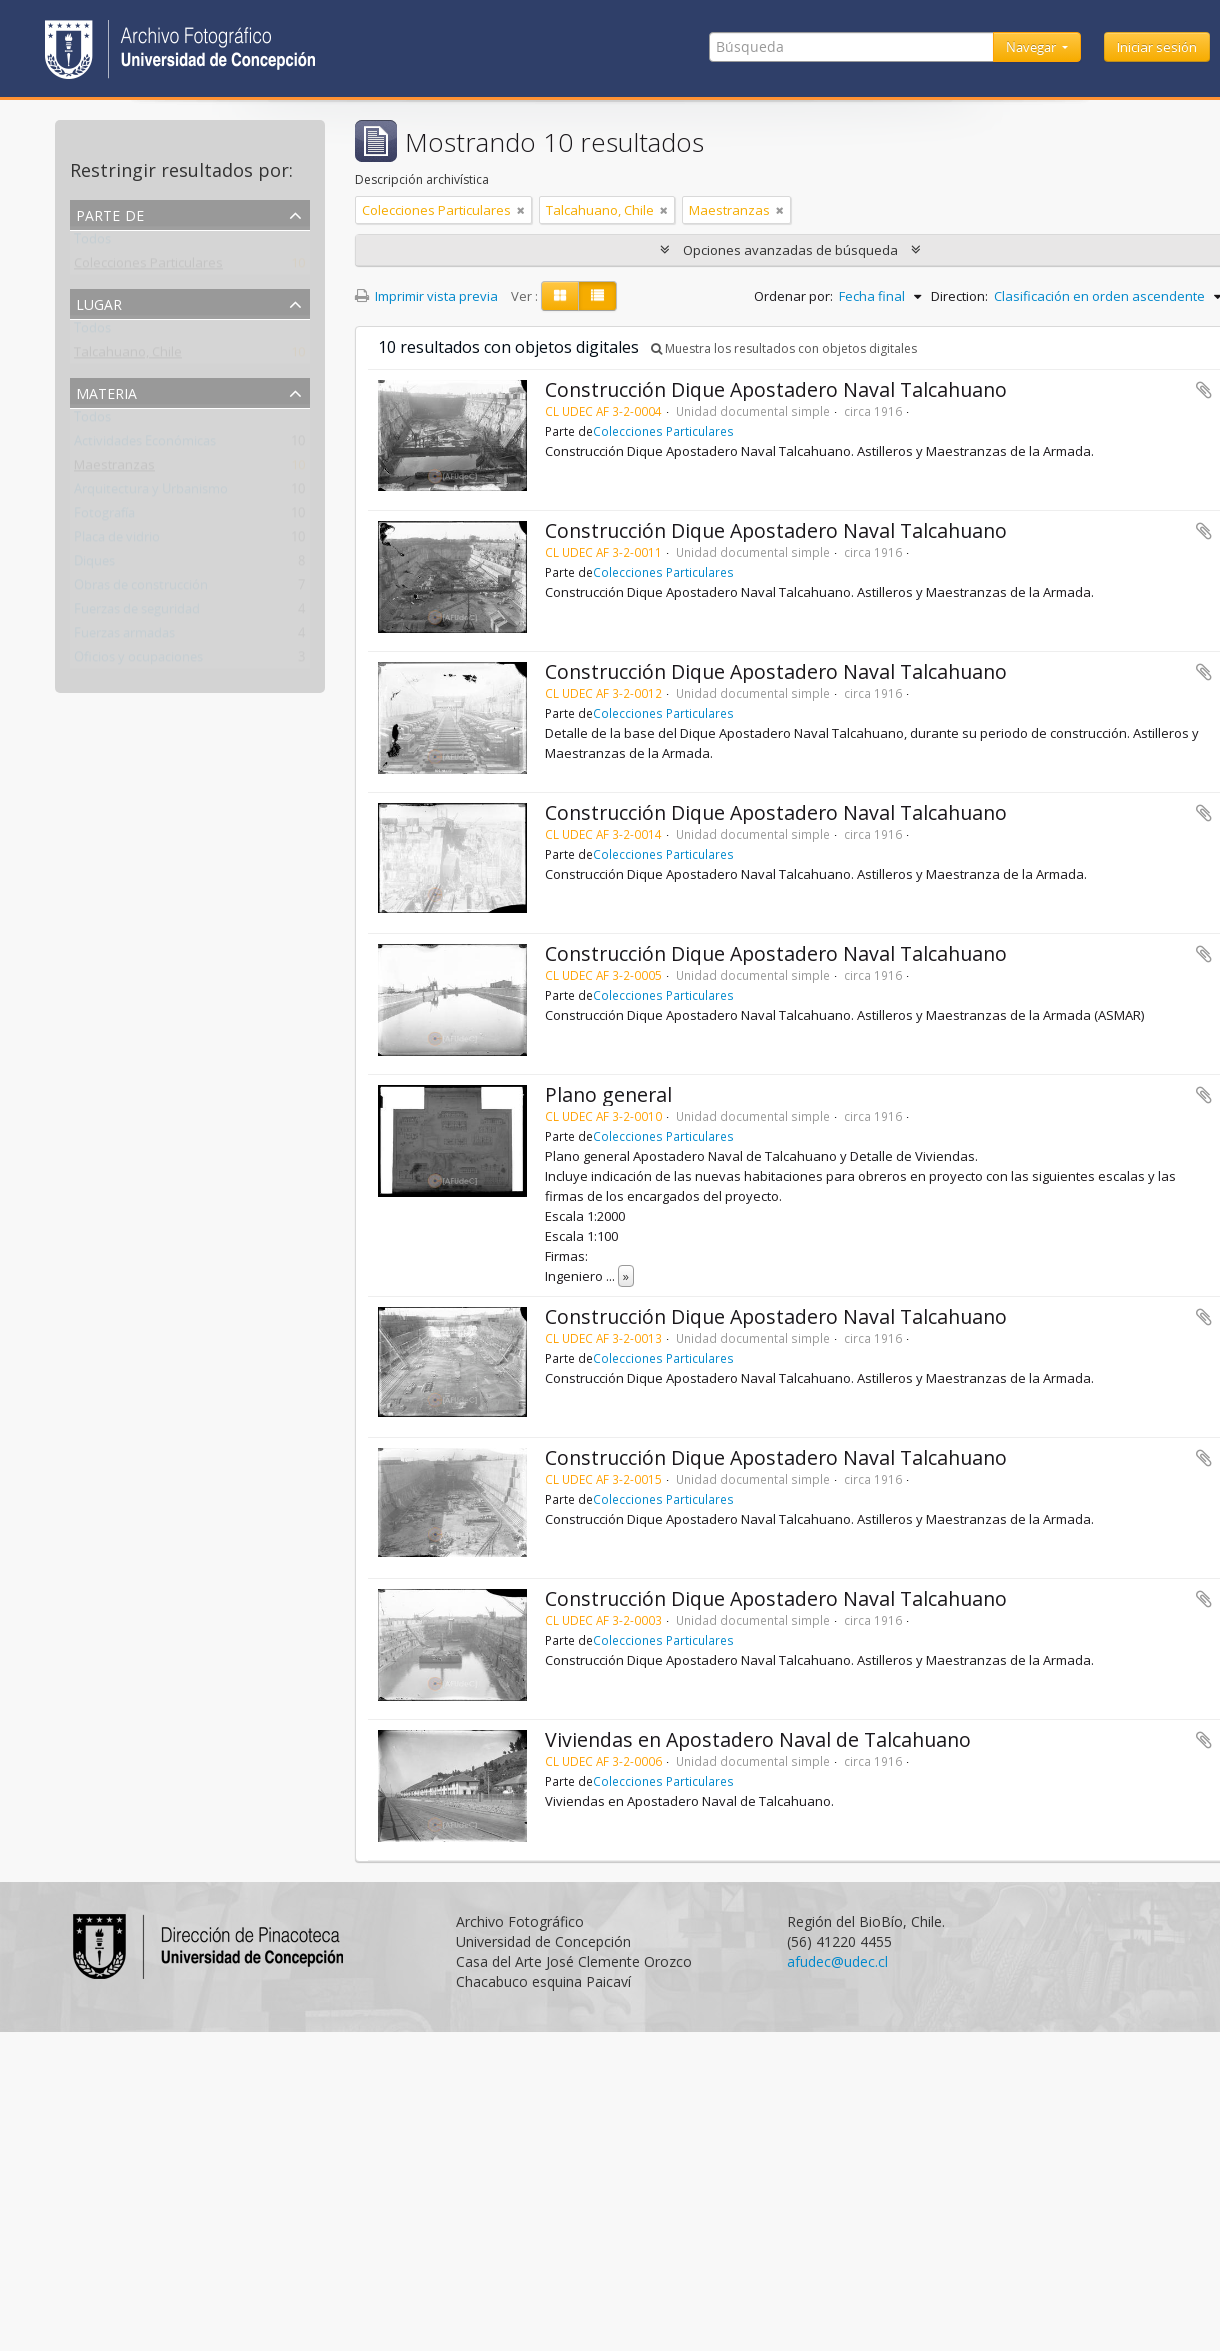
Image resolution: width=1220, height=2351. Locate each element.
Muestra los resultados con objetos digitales (784, 348)
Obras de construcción (141, 589)
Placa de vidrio (117, 541)
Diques (94, 565)
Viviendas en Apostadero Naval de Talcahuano (758, 1739)
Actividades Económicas (145, 445)
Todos (92, 243)
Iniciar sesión (1157, 47)
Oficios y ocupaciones (138, 661)
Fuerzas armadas (124, 637)
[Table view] (597, 296)
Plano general (608, 1094)
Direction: (959, 296)
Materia (106, 391)
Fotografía (104, 517)
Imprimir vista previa (426, 296)
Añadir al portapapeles (1204, 390)
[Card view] (560, 296)
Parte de (110, 213)
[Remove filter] (521, 210)
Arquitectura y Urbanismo (151, 493)
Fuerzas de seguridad (137, 613)
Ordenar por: (793, 296)
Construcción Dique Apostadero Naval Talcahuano (776, 389)
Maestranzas (114, 469)
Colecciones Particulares (148, 267)
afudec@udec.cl (837, 1961)
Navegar (1032, 47)
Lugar (99, 302)
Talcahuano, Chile (128, 356)
